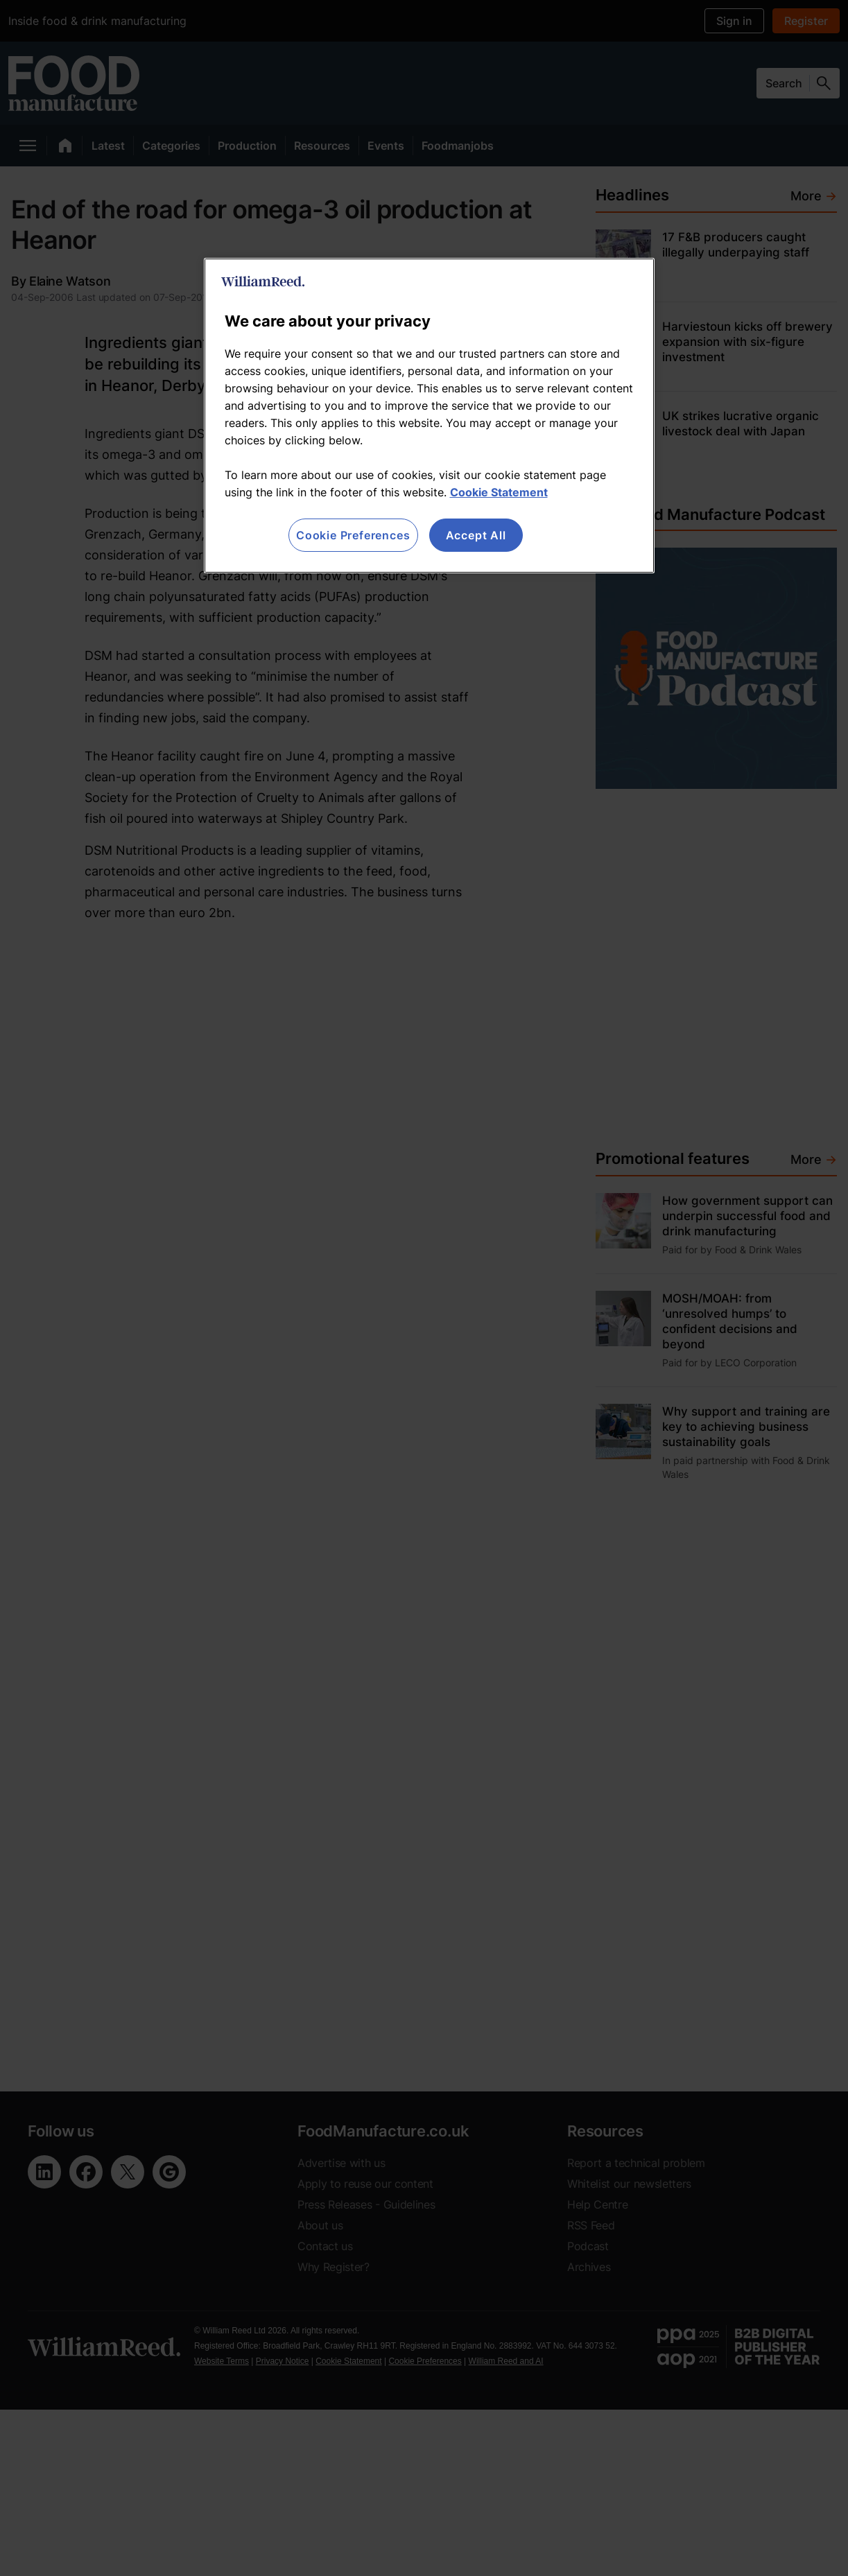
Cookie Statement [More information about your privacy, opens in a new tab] (499, 492)
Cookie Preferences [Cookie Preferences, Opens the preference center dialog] (353, 535)
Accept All (476, 535)
